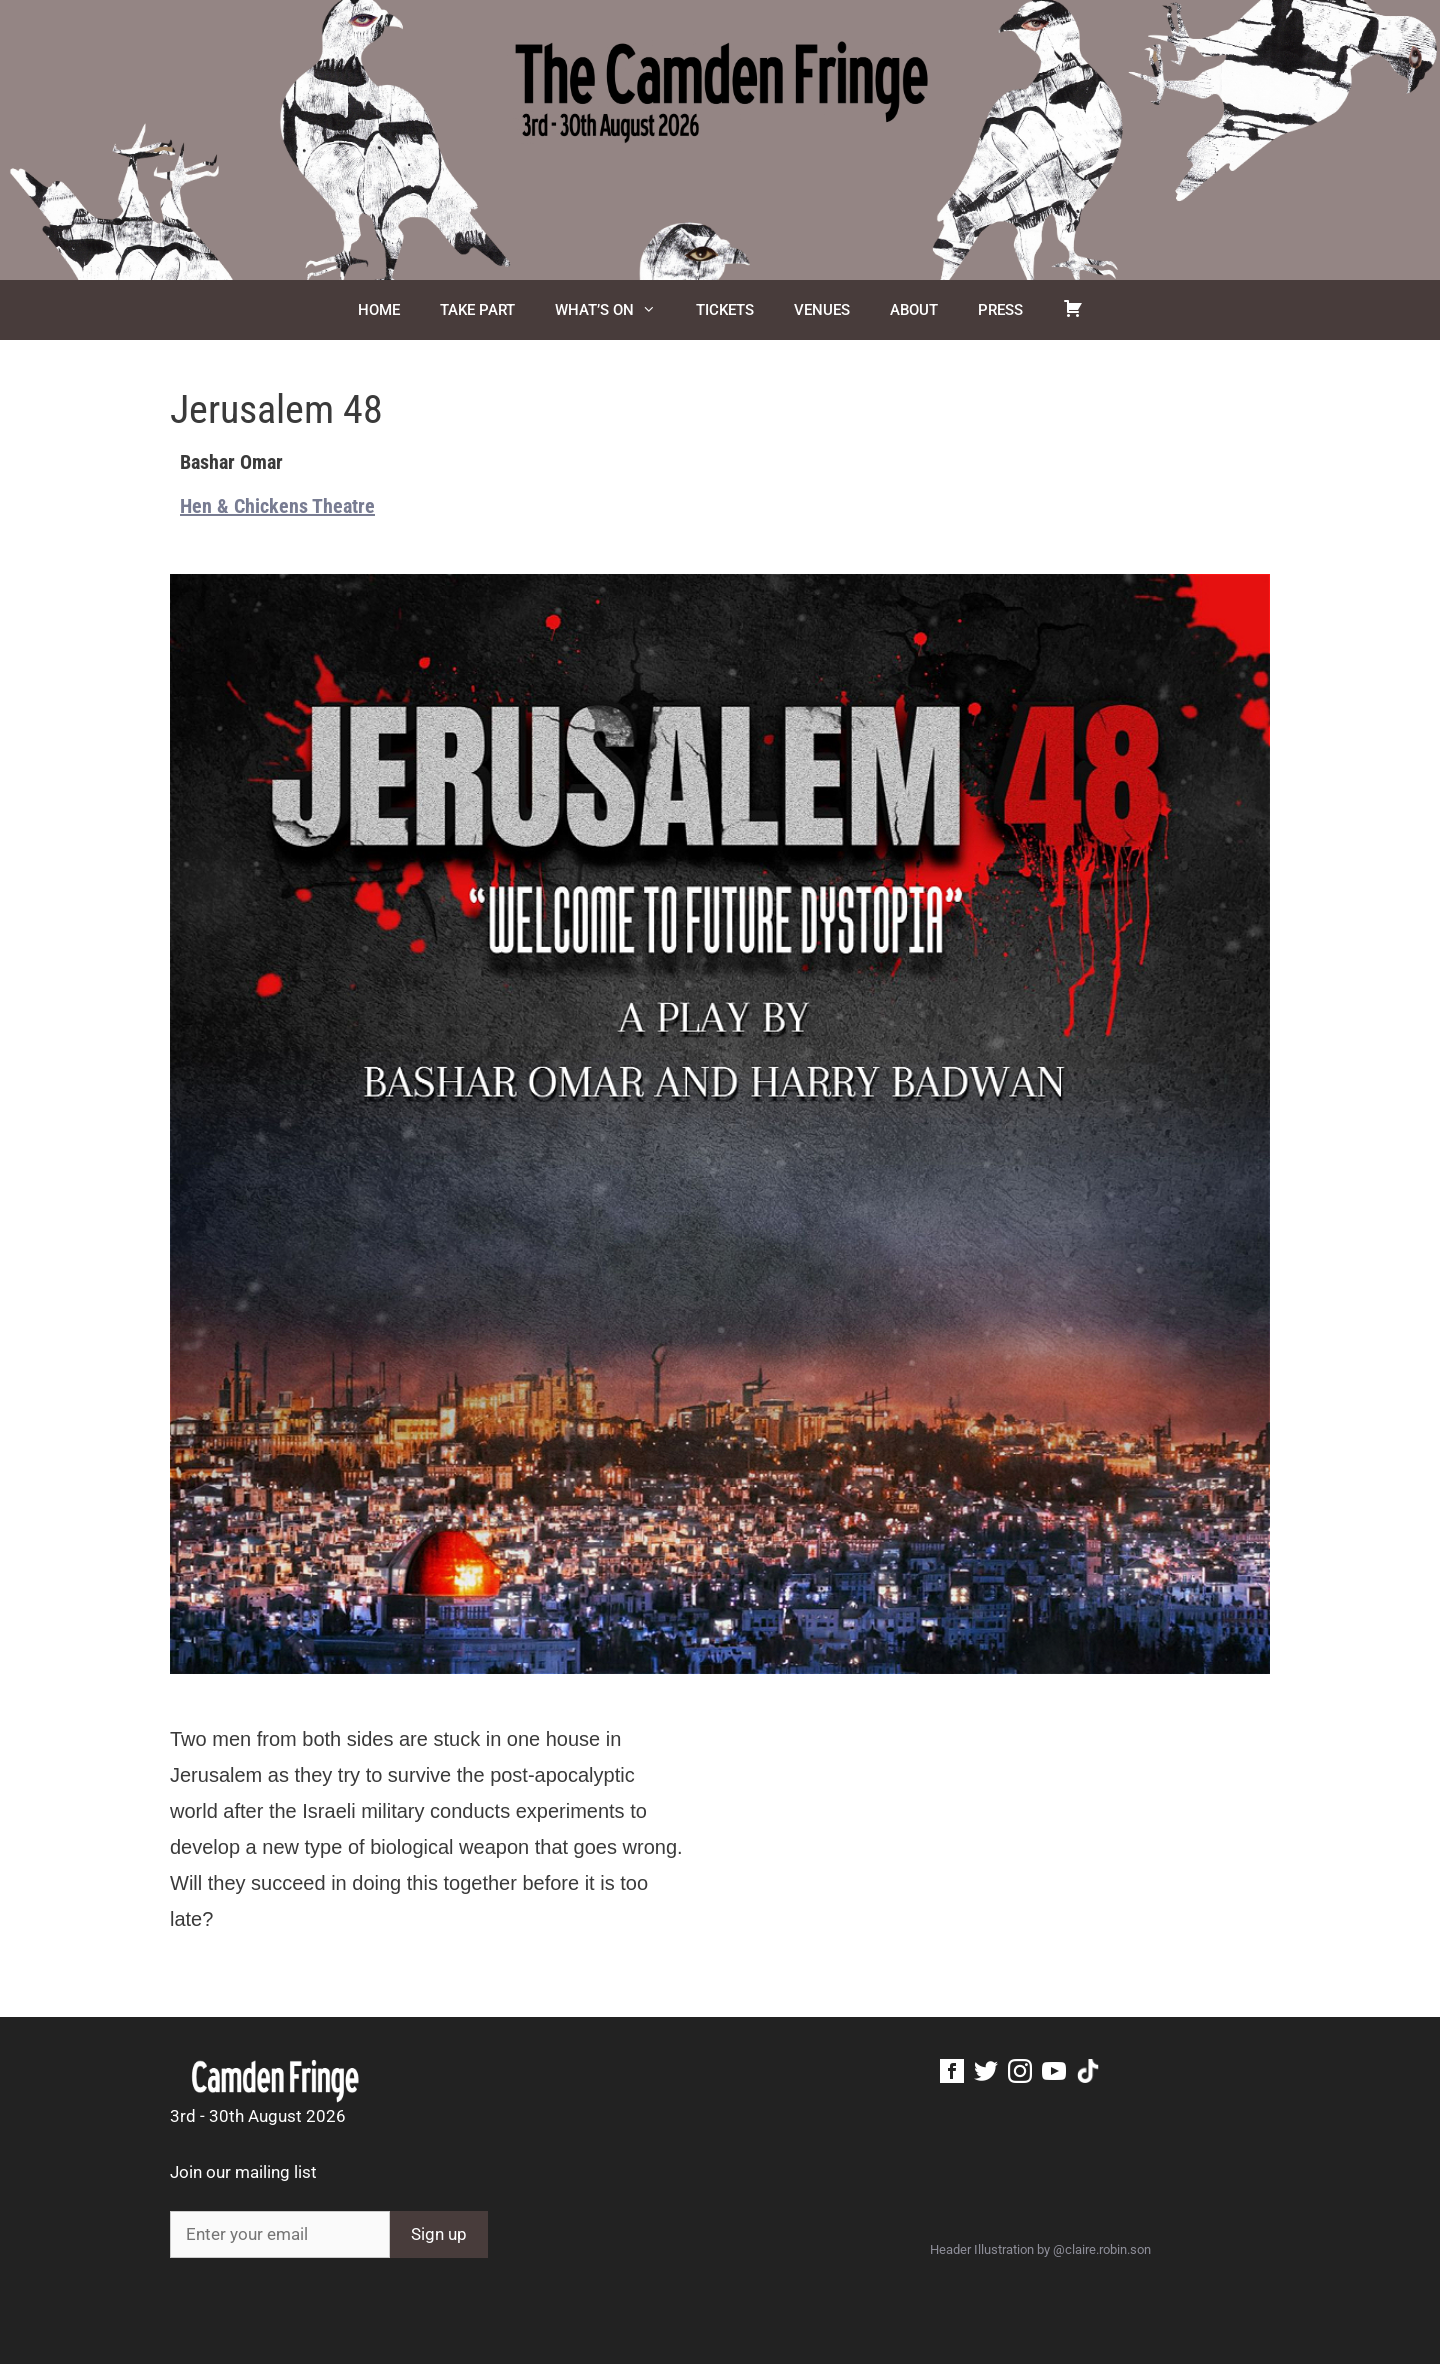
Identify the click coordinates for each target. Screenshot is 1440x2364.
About (914, 310)
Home (379, 310)
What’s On (615, 310)
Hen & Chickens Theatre (277, 506)
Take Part (477, 310)
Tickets (725, 310)
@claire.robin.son (1102, 2249)
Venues (822, 310)
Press (1000, 310)
